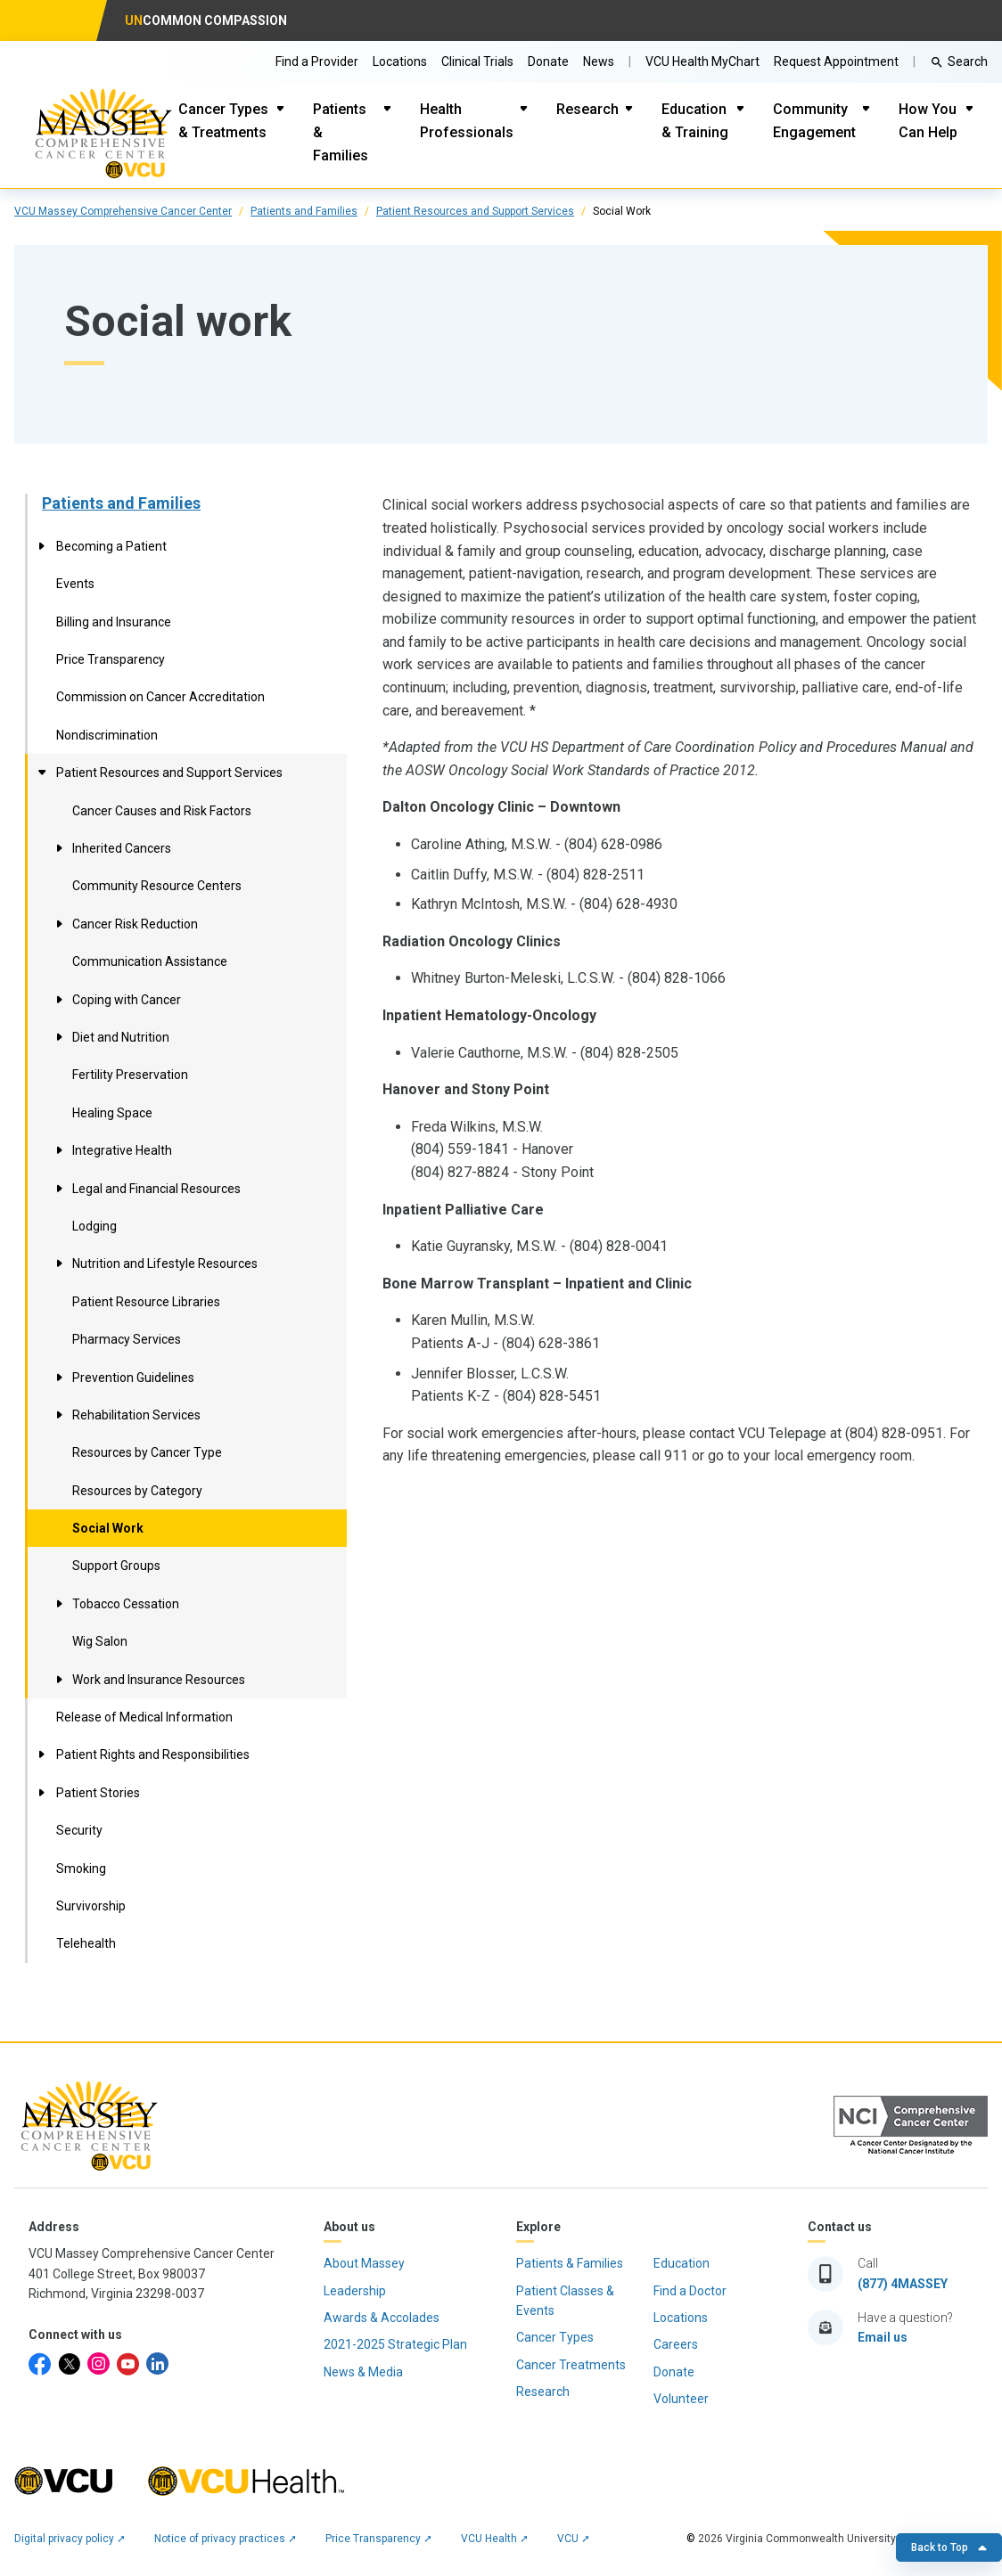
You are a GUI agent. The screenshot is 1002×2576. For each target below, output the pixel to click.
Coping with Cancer (126, 1000)
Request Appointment (836, 61)
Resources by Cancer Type (147, 1452)
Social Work (108, 1528)
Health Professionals (466, 121)
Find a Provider (316, 61)
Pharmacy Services (126, 1339)
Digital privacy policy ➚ (70, 2538)
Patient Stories (98, 1793)
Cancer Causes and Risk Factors (161, 811)
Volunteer (681, 2399)
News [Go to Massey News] (598, 61)
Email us (883, 2337)
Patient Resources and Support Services (475, 211)
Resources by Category (137, 1491)
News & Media (363, 2372)
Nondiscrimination (107, 735)
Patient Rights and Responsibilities (153, 1754)
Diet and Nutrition (120, 1037)
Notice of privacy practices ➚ (225, 2538)
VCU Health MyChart (702, 61)
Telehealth (86, 1943)
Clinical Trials (477, 61)
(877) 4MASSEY (903, 2284)
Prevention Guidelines (133, 1377)
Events (75, 584)
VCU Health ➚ (495, 2538)
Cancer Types (555, 2337)
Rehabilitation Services (136, 1415)
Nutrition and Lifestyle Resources (165, 1263)
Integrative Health (122, 1150)
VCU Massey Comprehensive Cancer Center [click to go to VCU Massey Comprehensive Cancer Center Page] (123, 211)
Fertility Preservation (130, 1074)
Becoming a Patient (111, 546)
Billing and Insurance (113, 622)
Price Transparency (110, 659)
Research (587, 109)
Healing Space (112, 1113)
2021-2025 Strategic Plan (395, 2344)
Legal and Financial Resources (156, 1189)
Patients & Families (340, 132)
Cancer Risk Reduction (135, 924)
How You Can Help (928, 121)
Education (681, 2263)
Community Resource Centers (157, 886)
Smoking (81, 1868)
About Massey (364, 2263)
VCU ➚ (573, 2538)
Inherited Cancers (121, 848)
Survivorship (91, 1906)
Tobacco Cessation (125, 1604)
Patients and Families (303, 211)
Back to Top (949, 2547)
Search (968, 61)
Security (79, 1830)
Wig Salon (99, 1641)
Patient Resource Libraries (146, 1302)
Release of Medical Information (144, 1717)
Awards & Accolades (381, 2317)
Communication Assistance (149, 961)
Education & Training (694, 121)
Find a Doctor (690, 2291)
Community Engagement (814, 121)
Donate (548, 61)
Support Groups (116, 1565)
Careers (675, 2344)
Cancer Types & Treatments (223, 121)
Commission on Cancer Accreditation (160, 697)
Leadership (355, 2291)
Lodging (94, 1226)
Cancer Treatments (571, 2365)
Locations (400, 61)
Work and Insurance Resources (158, 1679)
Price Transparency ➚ (378, 2538)
